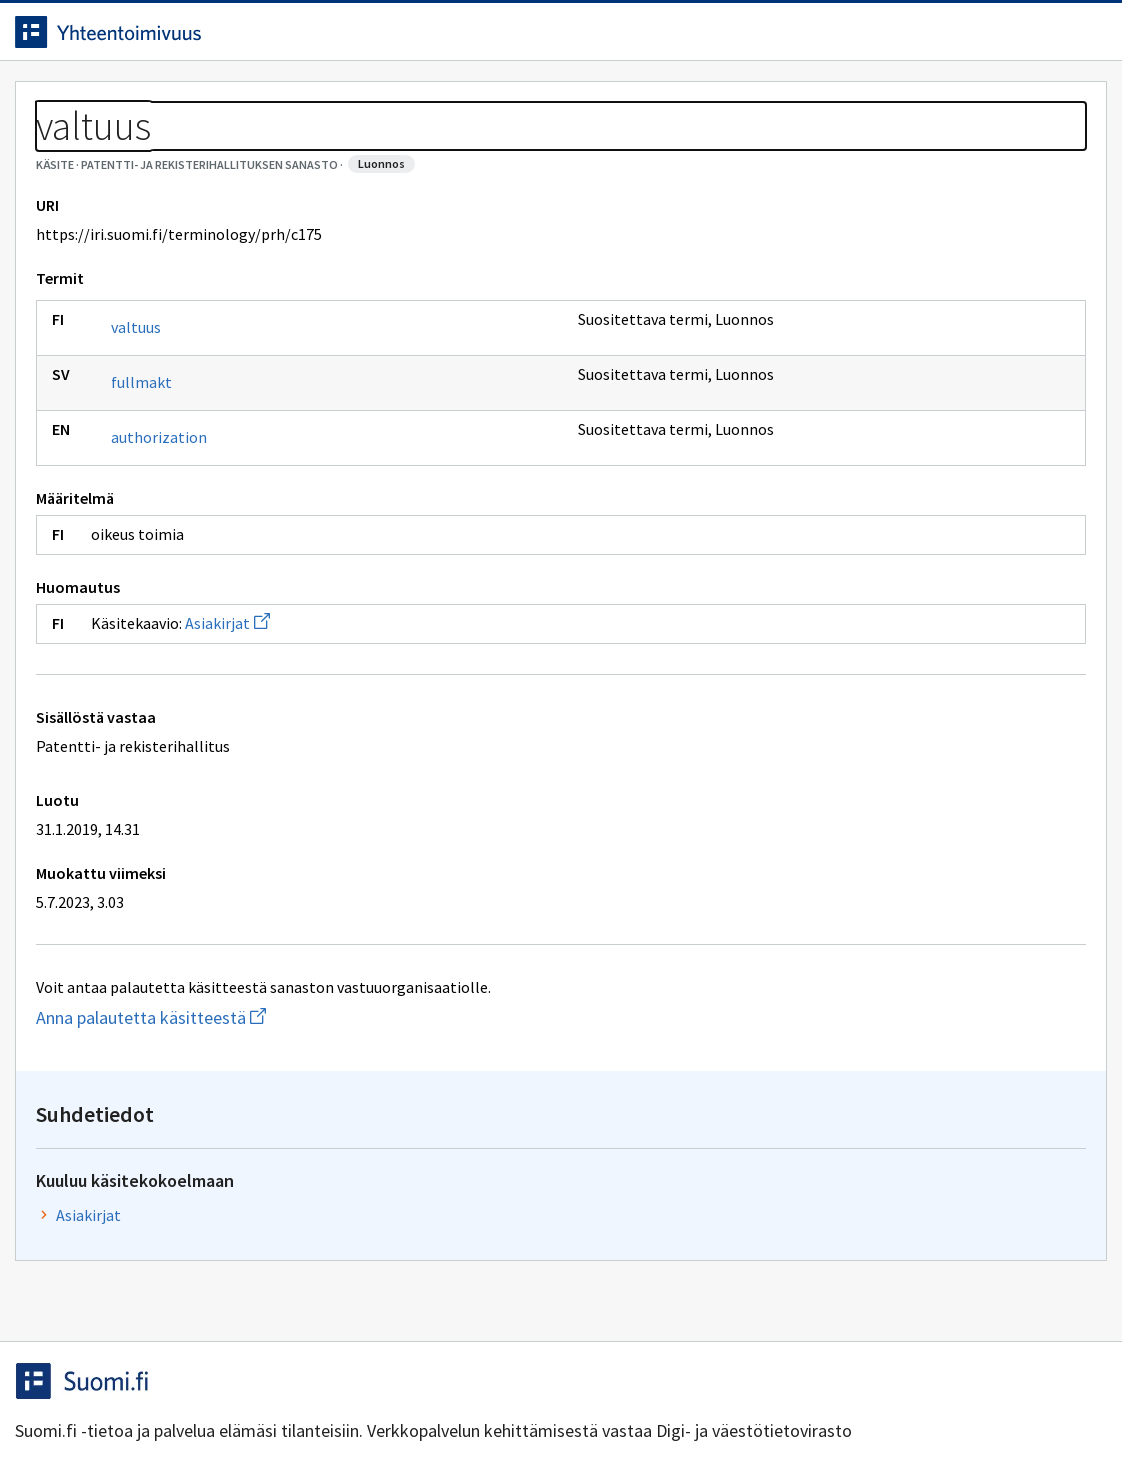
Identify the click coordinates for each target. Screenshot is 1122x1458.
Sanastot (61, 150)
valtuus (151, 418)
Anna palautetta (100, 1400)
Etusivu (62, 101)
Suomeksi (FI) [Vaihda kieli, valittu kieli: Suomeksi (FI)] (727, 39)
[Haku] (616, 39)
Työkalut (174, 101)
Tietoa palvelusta (319, 101)
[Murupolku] (561, 150)
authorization (174, 528)
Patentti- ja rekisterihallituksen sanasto (255, 150)
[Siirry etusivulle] (177, 39)
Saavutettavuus (419, 1400)
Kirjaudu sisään (1010, 39)
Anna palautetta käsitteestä (245, 1108)
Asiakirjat (242, 714)
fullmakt (156, 473)
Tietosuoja (260, 1400)
